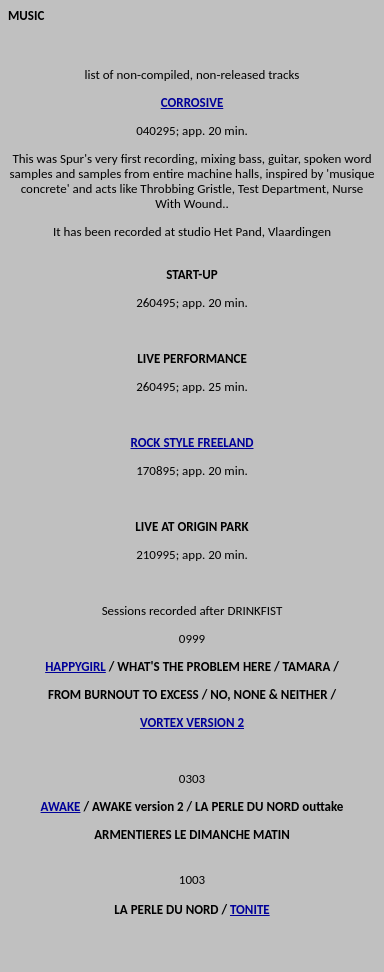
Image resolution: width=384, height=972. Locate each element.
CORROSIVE (192, 102)
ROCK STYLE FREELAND (192, 442)
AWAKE (61, 806)
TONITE (250, 909)
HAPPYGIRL (75, 666)
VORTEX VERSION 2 (192, 722)
